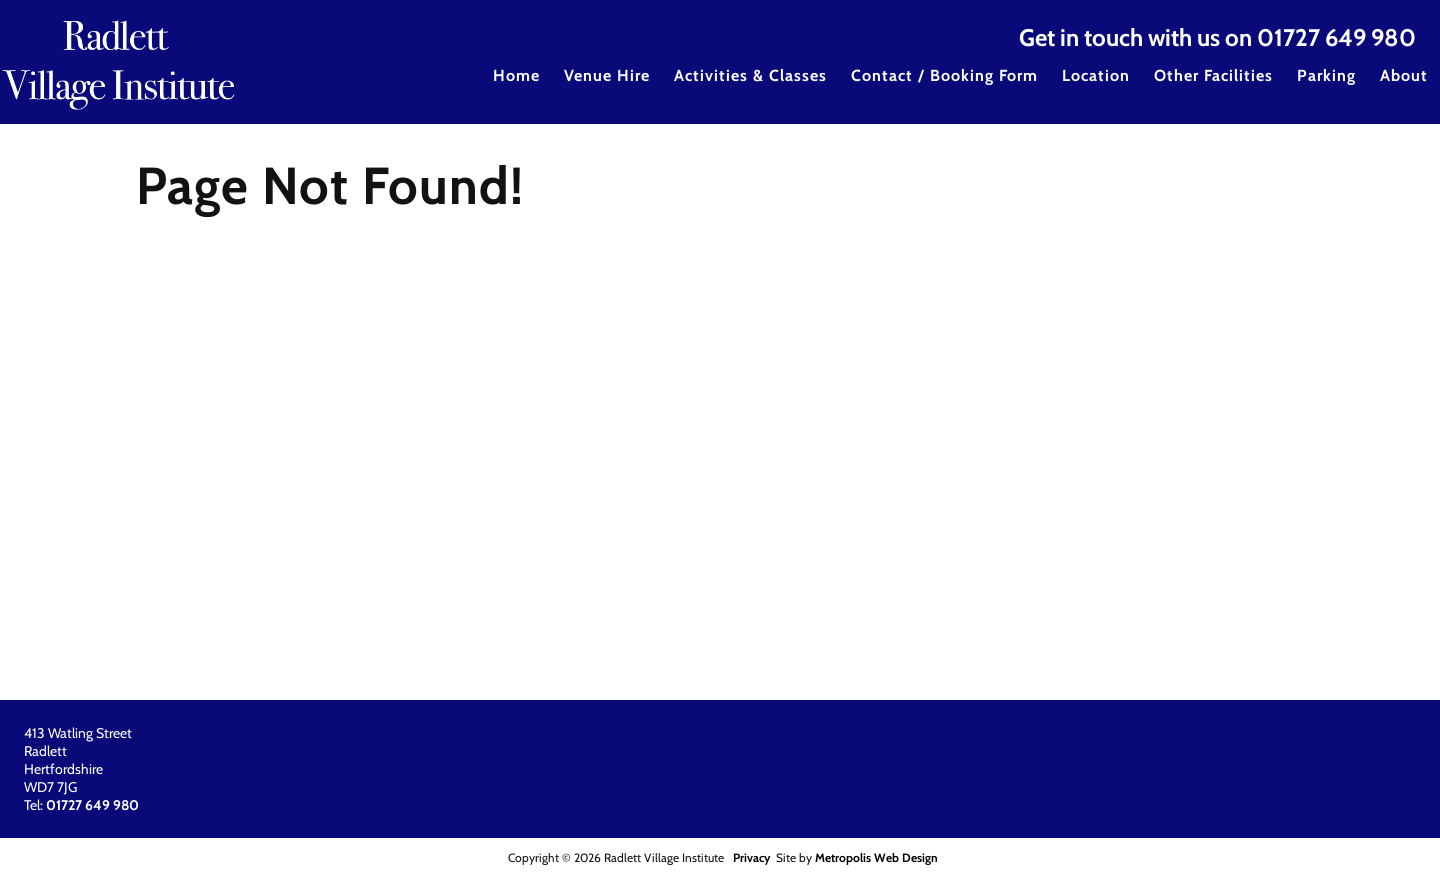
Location (1096, 75)
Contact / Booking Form (944, 75)
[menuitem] (516, 89)
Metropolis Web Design (876, 857)
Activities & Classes (750, 75)
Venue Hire (607, 75)
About (1404, 75)
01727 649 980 (1336, 37)
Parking (1326, 75)
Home (516, 75)
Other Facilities (1213, 75)
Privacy (751, 857)
